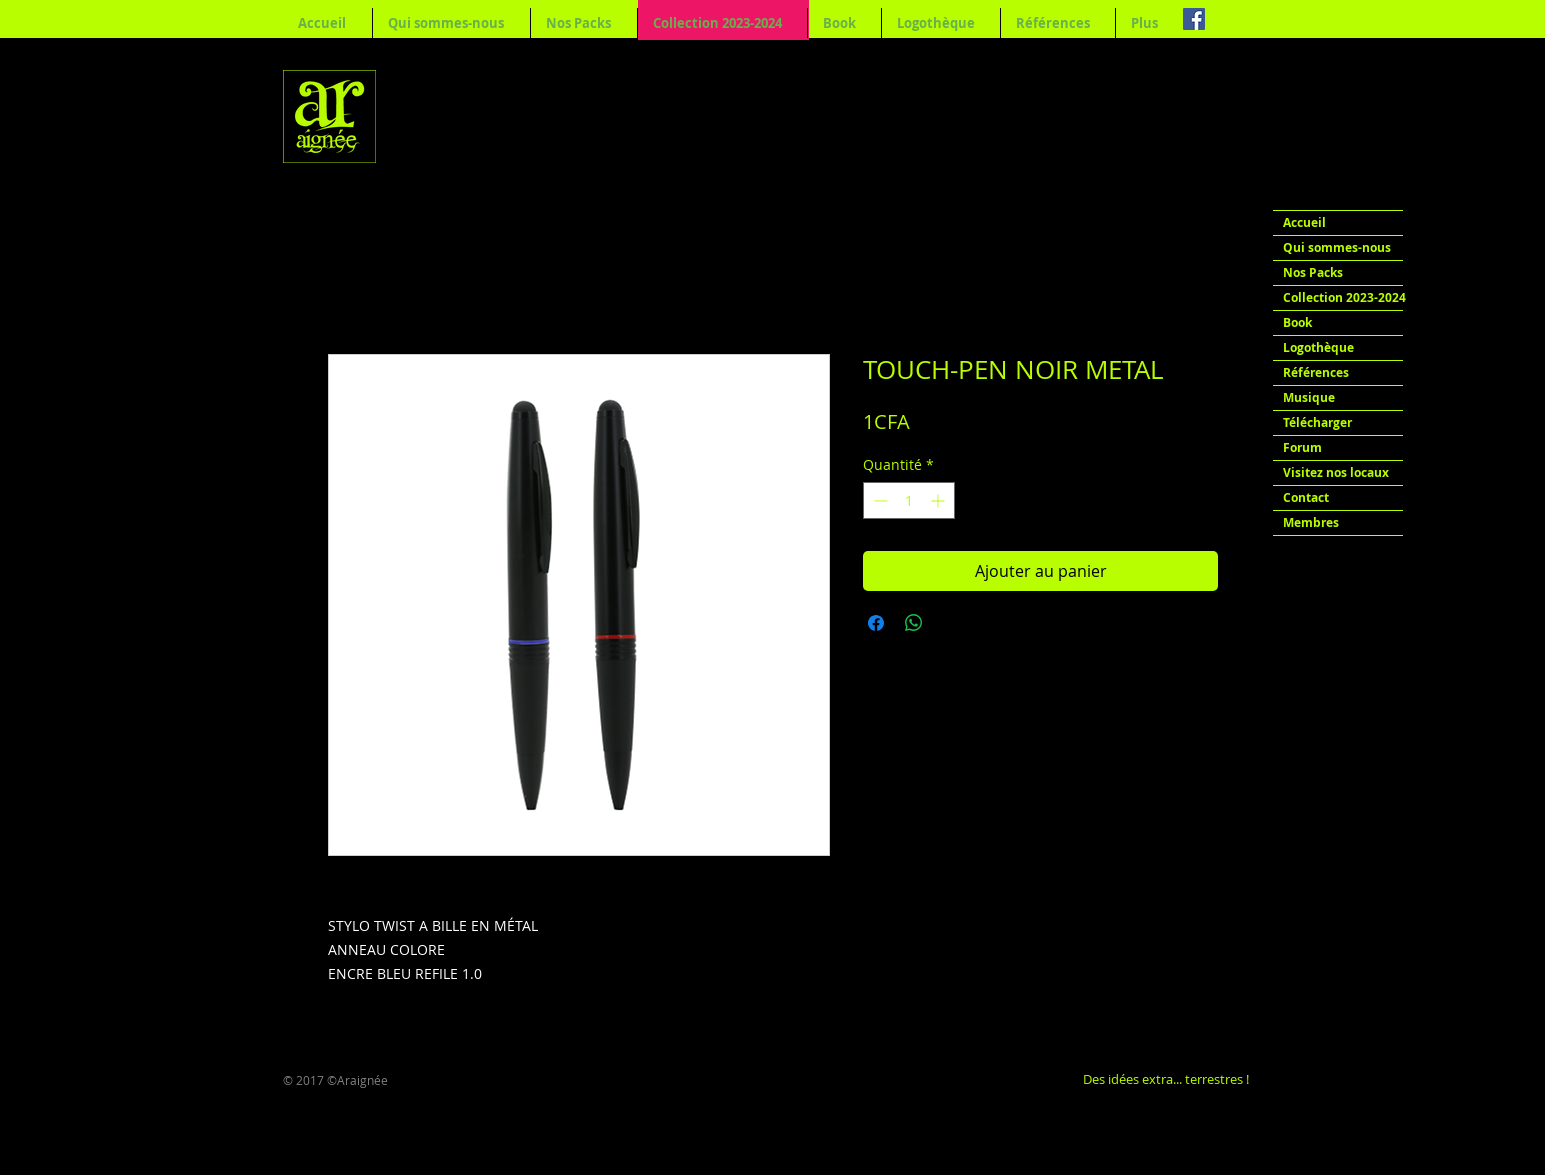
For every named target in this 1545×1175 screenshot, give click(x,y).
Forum (1302, 447)
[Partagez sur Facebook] (876, 623)
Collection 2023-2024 (1343, 297)
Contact (1306, 497)
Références (1316, 372)
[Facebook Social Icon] (1194, 19)
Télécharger (1317, 422)
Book (1297, 322)
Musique (1309, 397)
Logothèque (1318, 347)
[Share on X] (952, 623)
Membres (1311, 522)
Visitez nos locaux (1336, 472)
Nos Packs (1313, 272)
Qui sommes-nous (1337, 247)
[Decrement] (878, 500)
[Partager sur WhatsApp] (914, 623)
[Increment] (939, 500)
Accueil (1304, 222)
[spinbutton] (909, 500)
